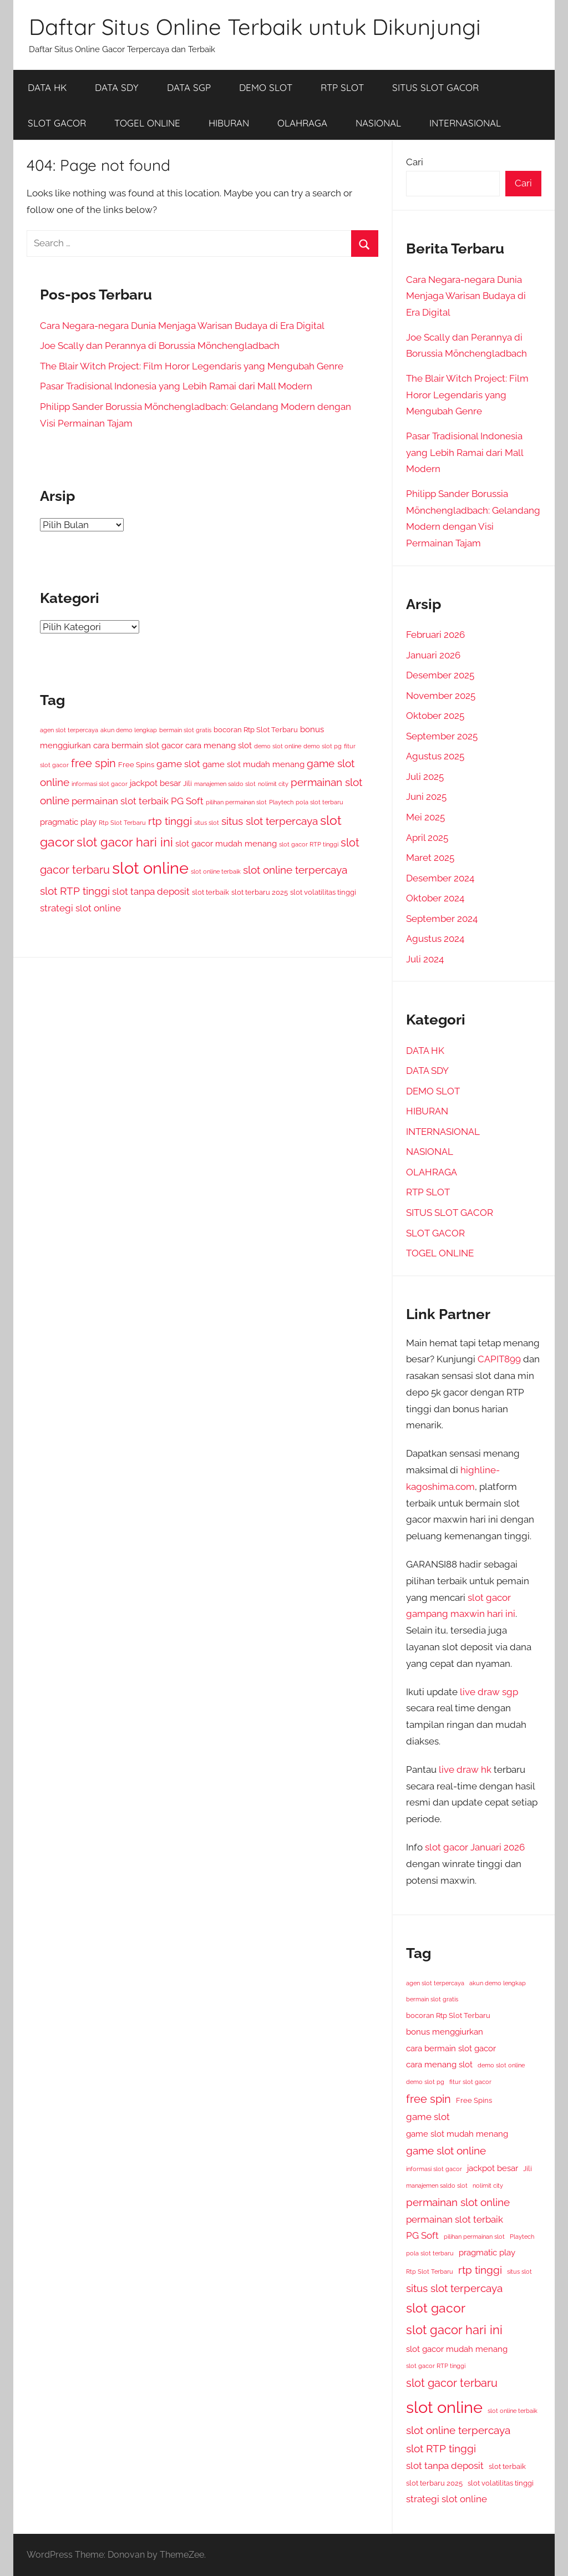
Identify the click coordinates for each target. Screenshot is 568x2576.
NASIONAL (378, 123)
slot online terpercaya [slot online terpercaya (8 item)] (295, 870)
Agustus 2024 (435, 938)
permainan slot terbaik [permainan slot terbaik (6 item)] (120, 801)
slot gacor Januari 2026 (475, 1847)
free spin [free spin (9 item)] (93, 763)
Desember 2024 (440, 878)
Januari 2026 (433, 655)
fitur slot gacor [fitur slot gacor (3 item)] (470, 2081)
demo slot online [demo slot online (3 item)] (277, 746)
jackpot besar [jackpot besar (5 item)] (155, 783)
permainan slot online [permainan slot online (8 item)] (458, 2202)
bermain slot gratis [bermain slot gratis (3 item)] (185, 730)
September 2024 (442, 918)
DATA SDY (117, 87)
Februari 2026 (435, 634)
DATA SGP (189, 87)
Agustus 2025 (435, 756)
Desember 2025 (440, 675)
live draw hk (465, 1769)
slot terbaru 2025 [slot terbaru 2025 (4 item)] (259, 892)
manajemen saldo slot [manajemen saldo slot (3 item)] (225, 783)
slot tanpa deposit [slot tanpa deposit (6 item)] (151, 891)
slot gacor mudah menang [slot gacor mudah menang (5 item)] (226, 843)
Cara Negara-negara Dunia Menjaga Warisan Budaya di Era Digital (182, 325)
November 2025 (440, 695)
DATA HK (47, 87)
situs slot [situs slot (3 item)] (206, 822)
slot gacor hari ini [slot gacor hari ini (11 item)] (125, 842)
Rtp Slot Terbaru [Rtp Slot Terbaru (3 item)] (122, 822)
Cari (414, 162)
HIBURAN (229, 123)
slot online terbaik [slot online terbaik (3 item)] (216, 871)
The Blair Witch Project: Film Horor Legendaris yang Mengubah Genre (191, 366)
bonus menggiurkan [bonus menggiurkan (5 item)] (444, 2031)
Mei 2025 (425, 817)
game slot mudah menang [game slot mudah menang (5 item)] (253, 764)
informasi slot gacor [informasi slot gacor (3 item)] (100, 783)
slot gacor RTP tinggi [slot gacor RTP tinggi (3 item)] (308, 844)
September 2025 (442, 736)
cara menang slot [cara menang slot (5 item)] (218, 745)
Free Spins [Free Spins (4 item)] (136, 764)
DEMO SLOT (265, 87)
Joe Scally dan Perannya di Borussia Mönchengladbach (160, 345)
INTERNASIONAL (465, 123)
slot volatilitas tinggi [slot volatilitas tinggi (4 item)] (323, 892)
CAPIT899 (499, 1359)
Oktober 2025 (435, 715)
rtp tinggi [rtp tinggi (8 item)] (170, 821)
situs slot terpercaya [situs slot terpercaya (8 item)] (269, 821)
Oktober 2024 (435, 898)
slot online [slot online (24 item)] (150, 868)
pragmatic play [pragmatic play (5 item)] (68, 821)
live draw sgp (489, 1691)
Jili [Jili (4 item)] (187, 783)
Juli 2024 (425, 959)
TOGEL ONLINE (147, 123)
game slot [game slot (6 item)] (178, 763)
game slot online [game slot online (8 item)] (446, 2150)
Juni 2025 (426, 796)
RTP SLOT (342, 87)
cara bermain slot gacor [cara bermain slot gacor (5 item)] (138, 745)
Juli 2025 (425, 776)
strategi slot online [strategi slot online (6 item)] (80, 908)
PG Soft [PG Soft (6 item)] (187, 801)
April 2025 (427, 837)
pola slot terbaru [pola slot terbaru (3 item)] (319, 802)
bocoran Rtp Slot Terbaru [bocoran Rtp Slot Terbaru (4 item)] (256, 730)
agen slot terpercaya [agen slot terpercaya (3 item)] (69, 730)
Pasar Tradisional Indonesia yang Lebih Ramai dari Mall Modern (176, 386)
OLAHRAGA (302, 123)
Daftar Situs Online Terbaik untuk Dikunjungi (255, 26)
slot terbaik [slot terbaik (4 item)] (210, 892)
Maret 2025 (430, 857)
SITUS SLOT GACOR (435, 87)
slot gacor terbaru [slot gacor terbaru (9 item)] (452, 2383)
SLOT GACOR (57, 123)
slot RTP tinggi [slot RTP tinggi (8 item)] (75, 891)
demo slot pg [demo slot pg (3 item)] (322, 746)
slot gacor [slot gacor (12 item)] (435, 2308)
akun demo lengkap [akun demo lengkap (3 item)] (128, 730)
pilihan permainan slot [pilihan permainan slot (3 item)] (236, 802)
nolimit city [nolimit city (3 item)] (273, 783)
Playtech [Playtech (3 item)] (281, 802)
